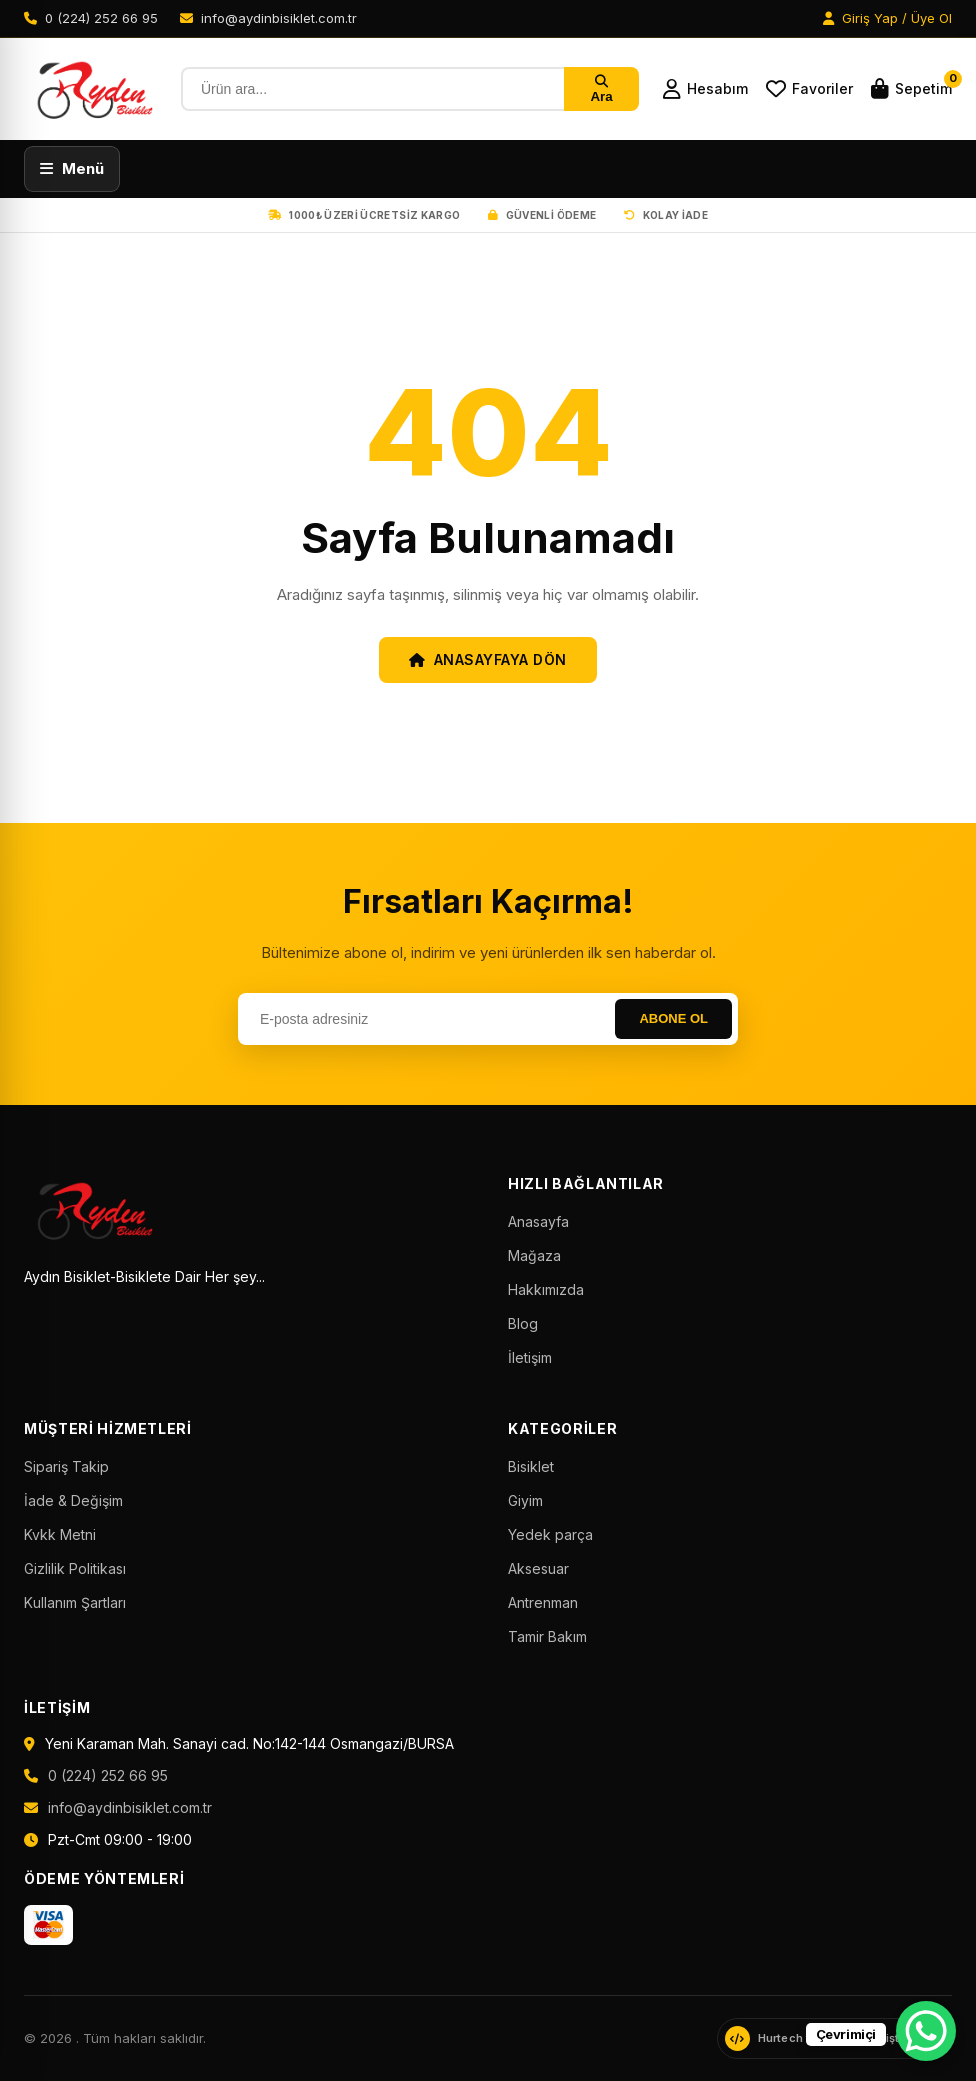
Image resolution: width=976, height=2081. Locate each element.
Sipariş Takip (66, 1466)
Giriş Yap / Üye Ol (887, 18)
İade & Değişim (73, 1500)
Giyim (525, 1500)
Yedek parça (550, 1534)
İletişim (530, 1357)
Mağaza (534, 1255)
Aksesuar (538, 1568)
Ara (601, 89)
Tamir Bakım (547, 1636)
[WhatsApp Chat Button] (926, 2031)
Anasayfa (538, 1221)
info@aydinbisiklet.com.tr (130, 1807)
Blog (523, 1323)
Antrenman (543, 1602)
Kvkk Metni (60, 1534)
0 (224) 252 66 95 (108, 1775)
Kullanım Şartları (75, 1602)
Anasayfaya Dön (488, 659)
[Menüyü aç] (72, 169)
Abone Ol (673, 1018)
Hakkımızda (546, 1289)
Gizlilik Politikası (75, 1568)
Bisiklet (531, 1466)
